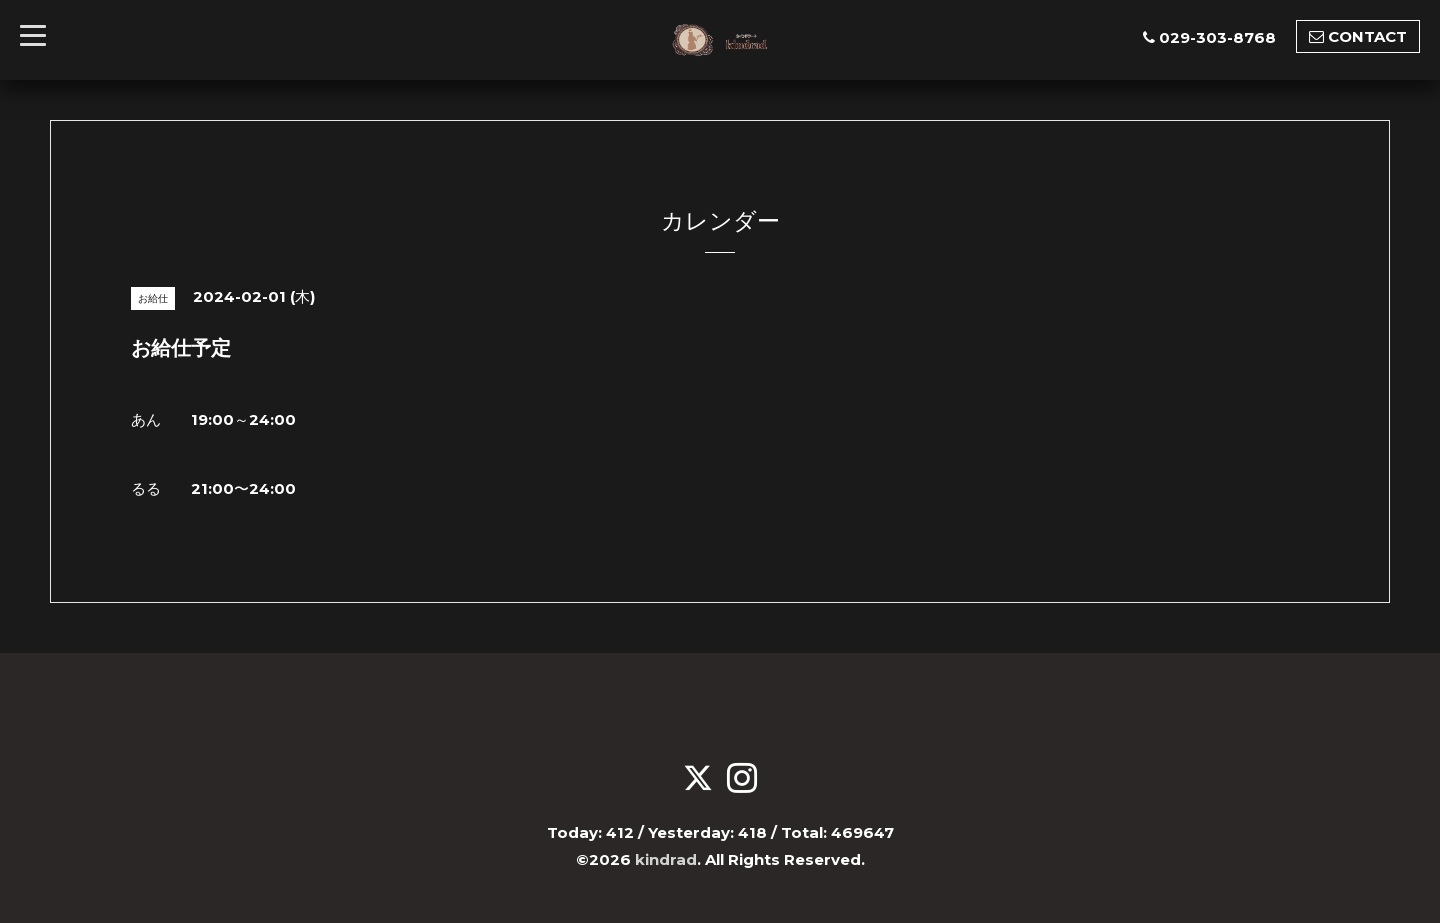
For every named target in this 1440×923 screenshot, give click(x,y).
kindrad (666, 859)
